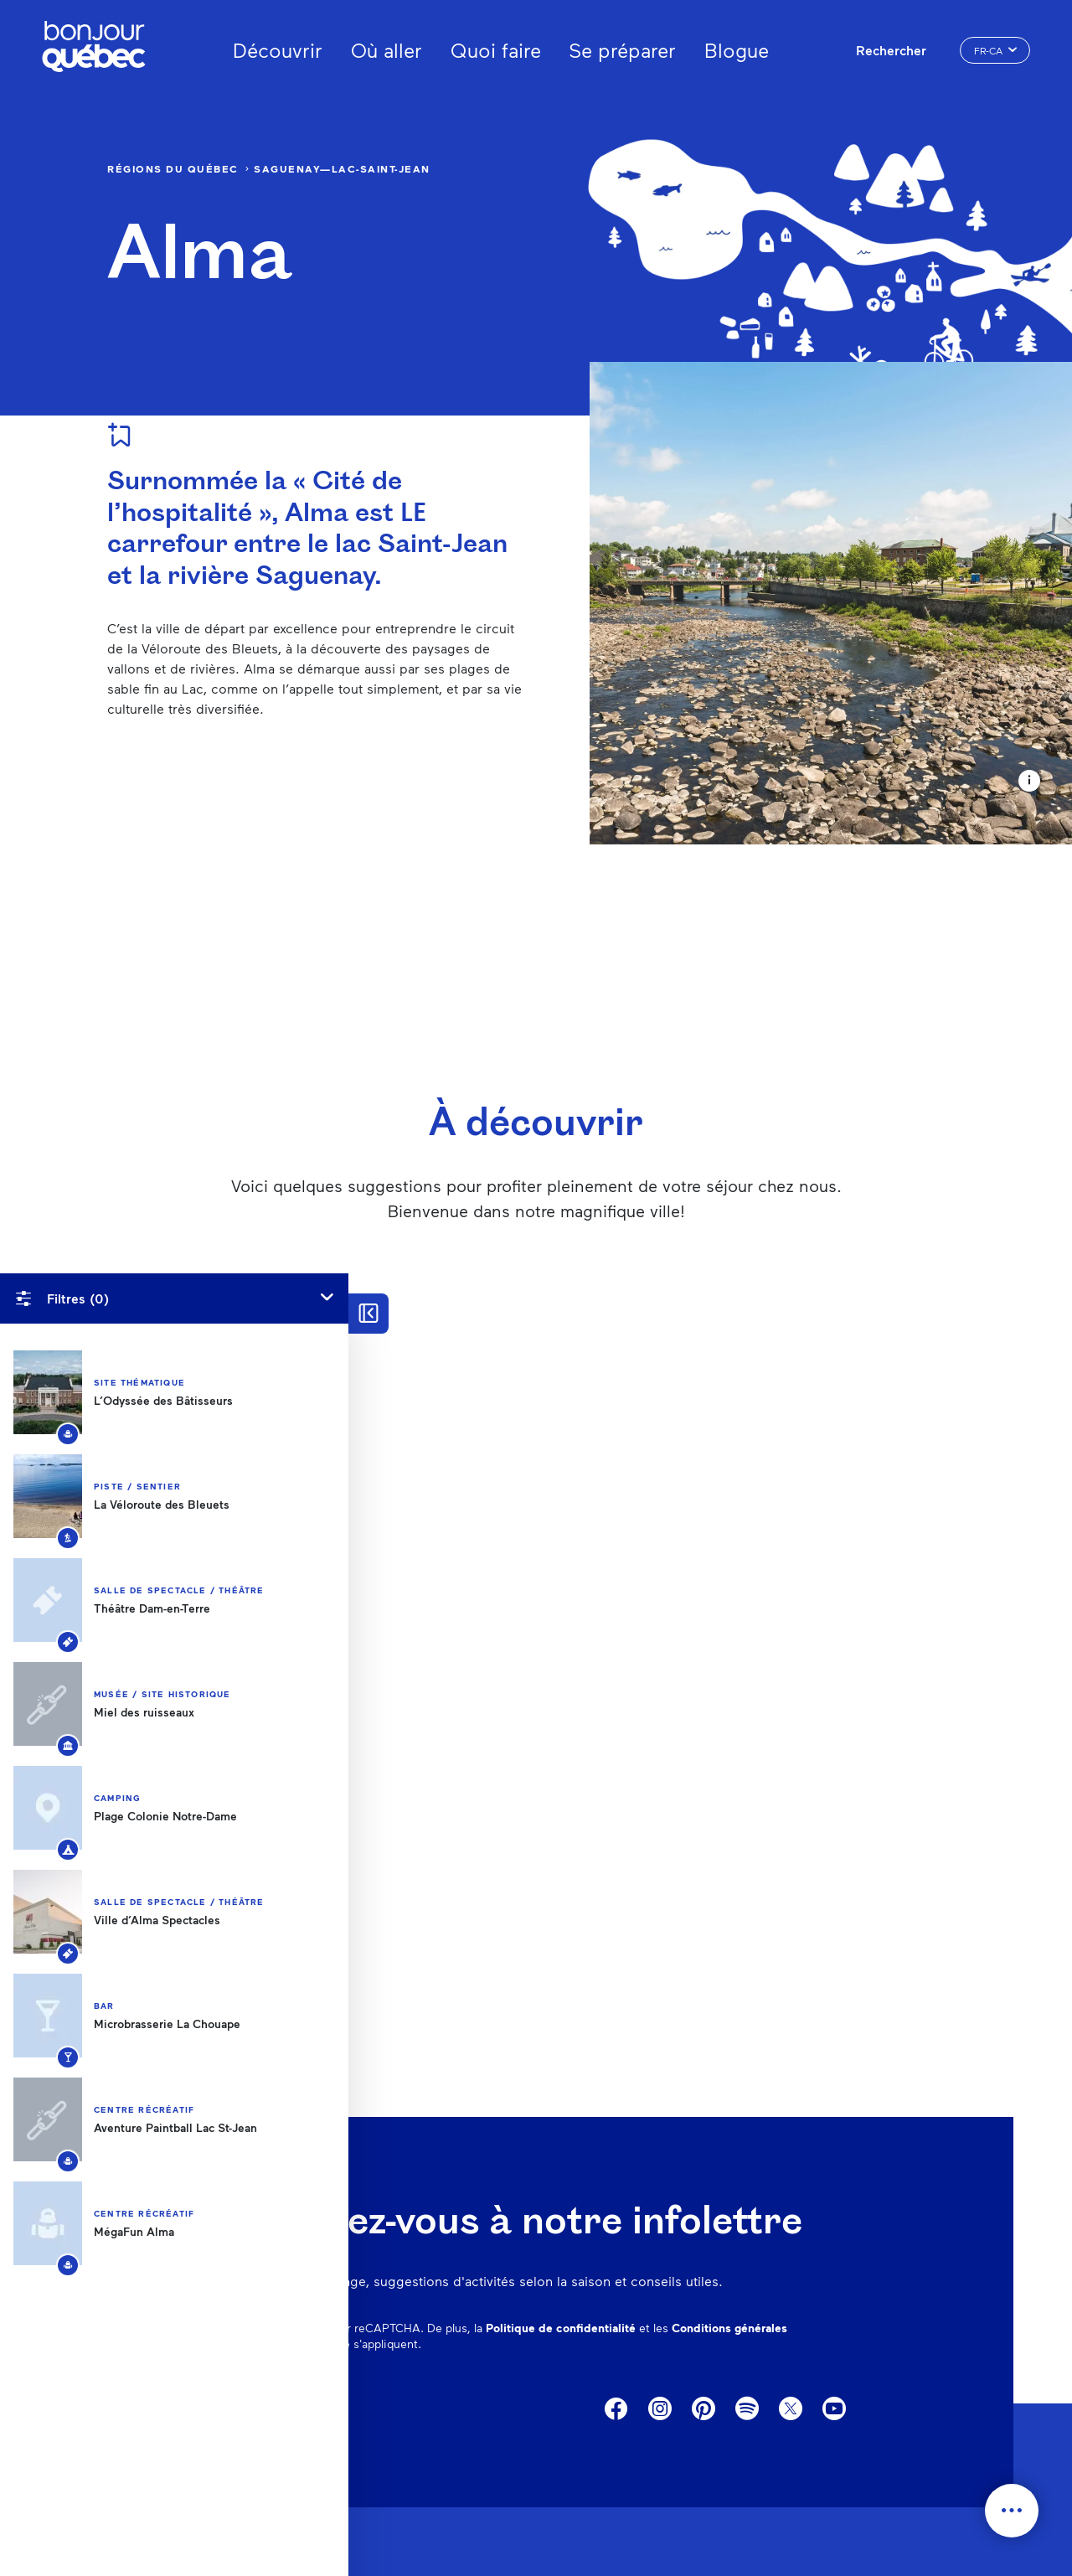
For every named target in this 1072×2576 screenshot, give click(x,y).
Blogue (736, 50)
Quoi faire (496, 50)
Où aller (386, 50)
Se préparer (622, 50)
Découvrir (277, 50)
